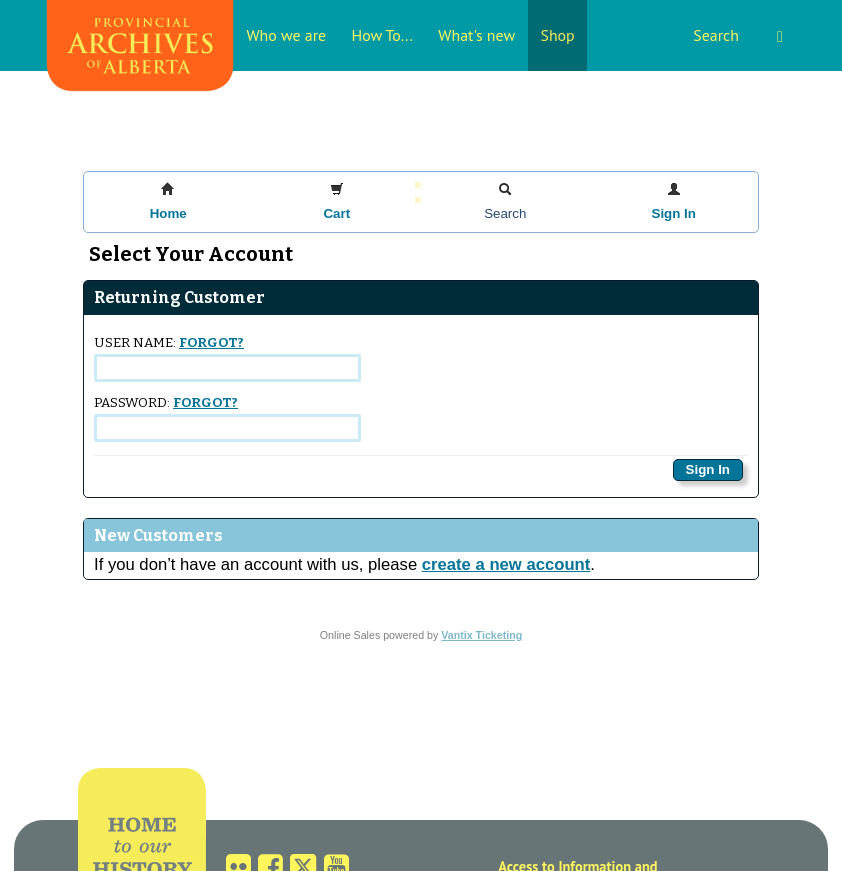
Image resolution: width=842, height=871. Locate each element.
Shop (557, 35)
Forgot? (211, 343)
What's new (476, 35)
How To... (382, 35)
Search (738, 35)
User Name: (227, 358)
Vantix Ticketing (481, 635)
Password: (227, 418)
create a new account (506, 564)
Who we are (286, 35)
